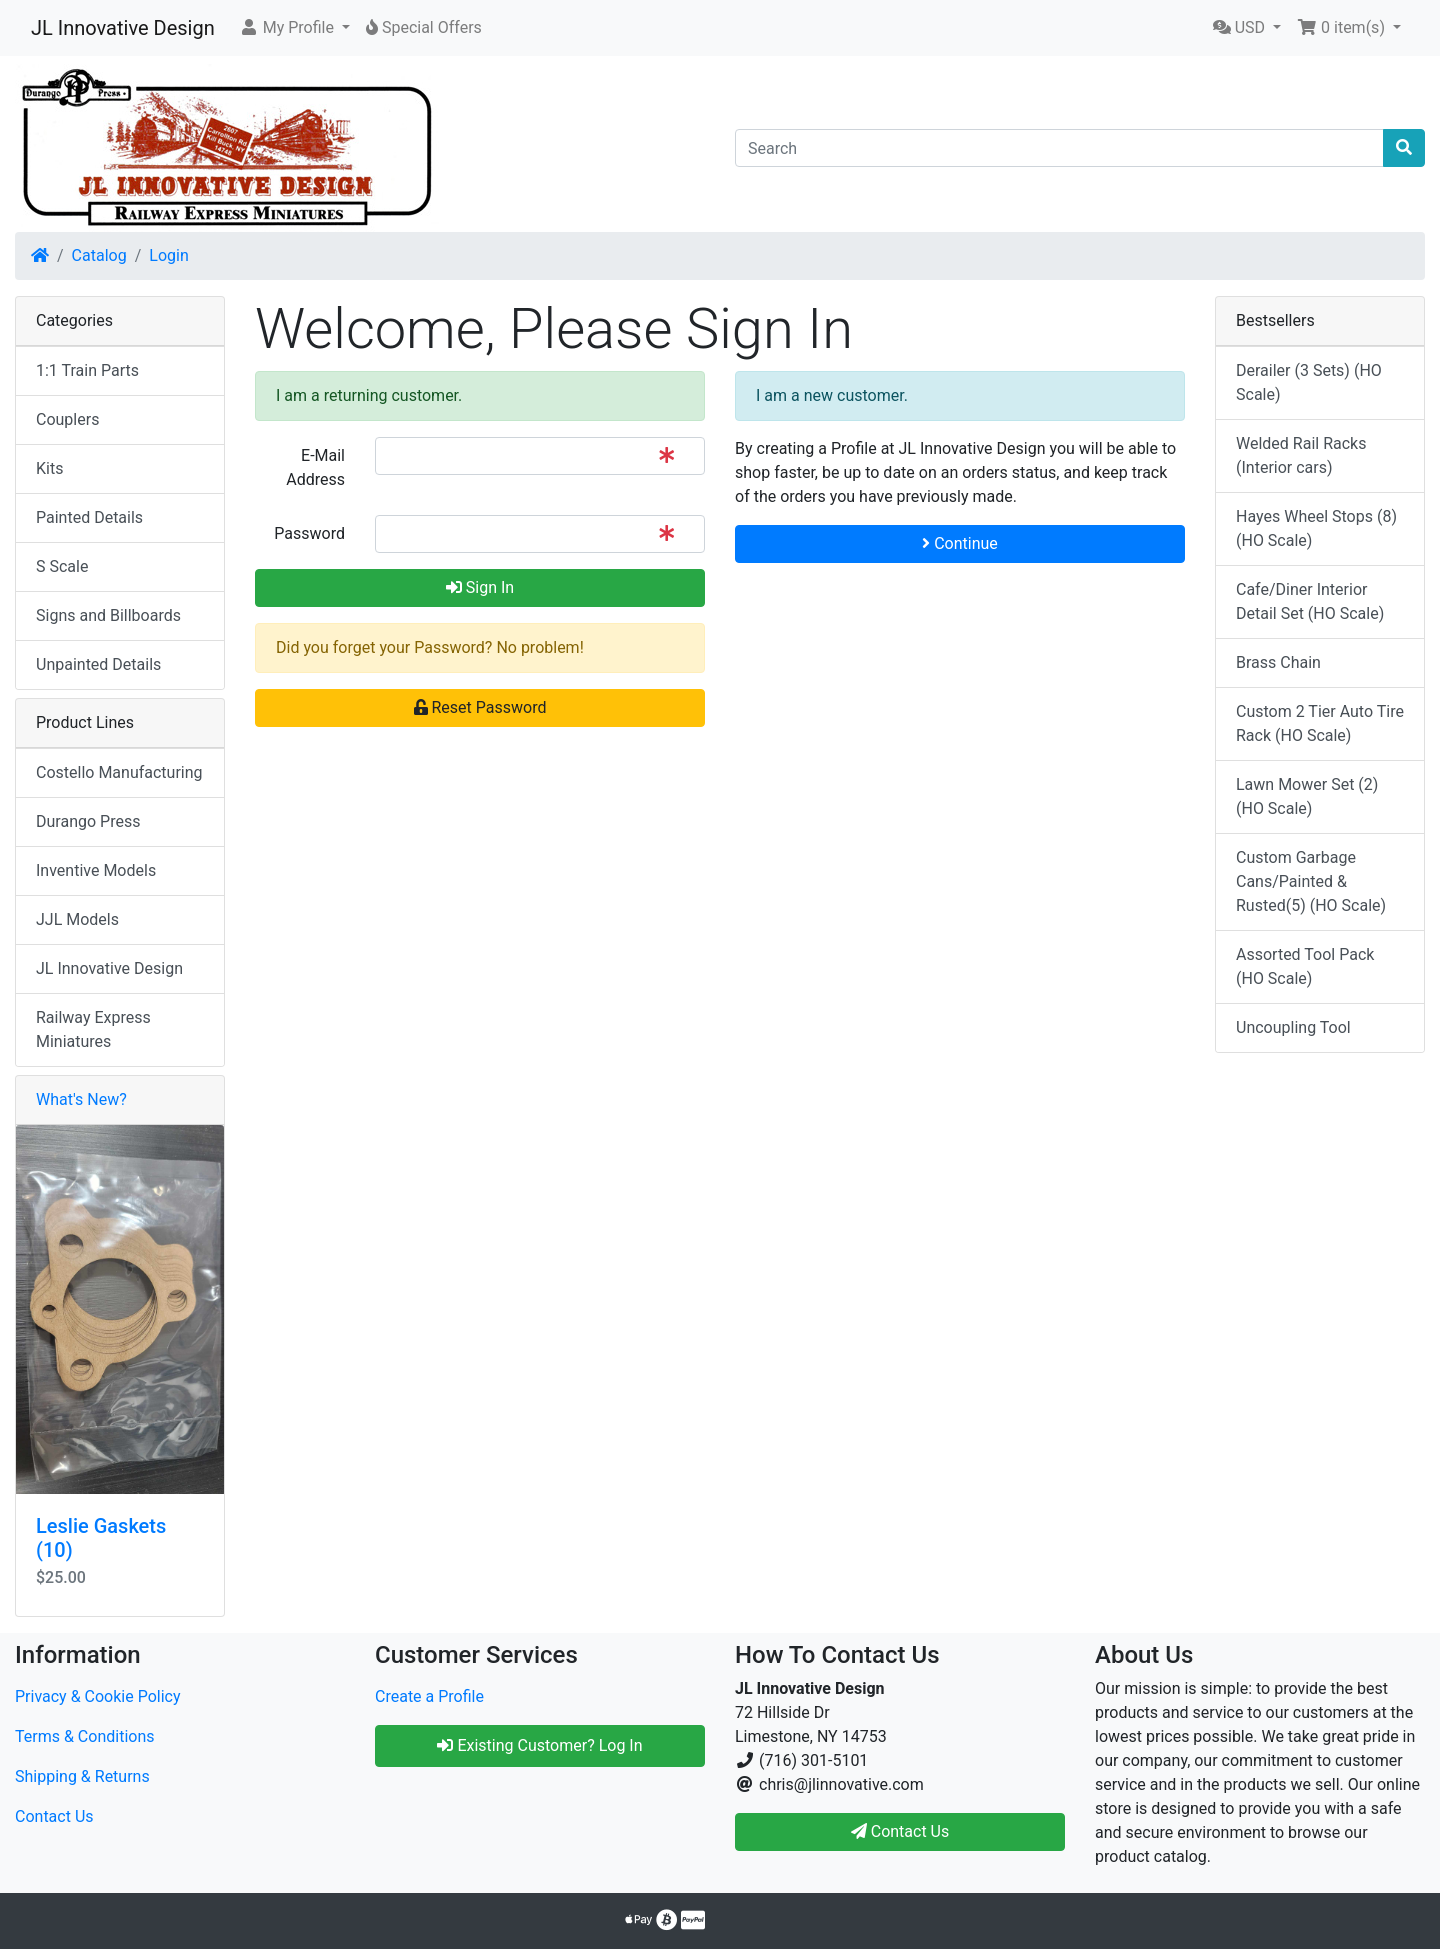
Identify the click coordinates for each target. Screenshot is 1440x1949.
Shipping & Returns (82, 1776)
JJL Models (77, 919)
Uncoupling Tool (1293, 1027)
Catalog (99, 255)
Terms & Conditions (85, 1736)
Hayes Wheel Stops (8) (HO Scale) (1316, 528)
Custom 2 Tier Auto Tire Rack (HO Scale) (1320, 723)
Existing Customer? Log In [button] (539, 1745)
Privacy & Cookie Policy (98, 1696)
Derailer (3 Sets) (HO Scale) (1309, 382)
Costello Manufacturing (119, 772)
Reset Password (480, 707)
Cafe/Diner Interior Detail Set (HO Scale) (1310, 601)
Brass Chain (1278, 662)
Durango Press (88, 821)
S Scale (62, 566)
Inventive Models (96, 870)
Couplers (67, 419)
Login (168, 255)
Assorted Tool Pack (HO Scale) (1305, 966)
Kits (49, 468)
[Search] (1059, 148)
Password (309, 533)
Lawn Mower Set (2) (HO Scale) (1307, 796)
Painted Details (89, 517)
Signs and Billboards (108, 615)
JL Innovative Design (123, 28)
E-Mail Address (315, 467)
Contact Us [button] (900, 1831)
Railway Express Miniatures (93, 1029)
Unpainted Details (98, 664)
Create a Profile (429, 1696)
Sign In (480, 587)
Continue (960, 543)
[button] (294, 28)
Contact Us (54, 1816)
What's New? (81, 1099)
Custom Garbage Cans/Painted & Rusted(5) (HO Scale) (1311, 881)
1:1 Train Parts (87, 370)
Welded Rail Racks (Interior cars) (1301, 455)
